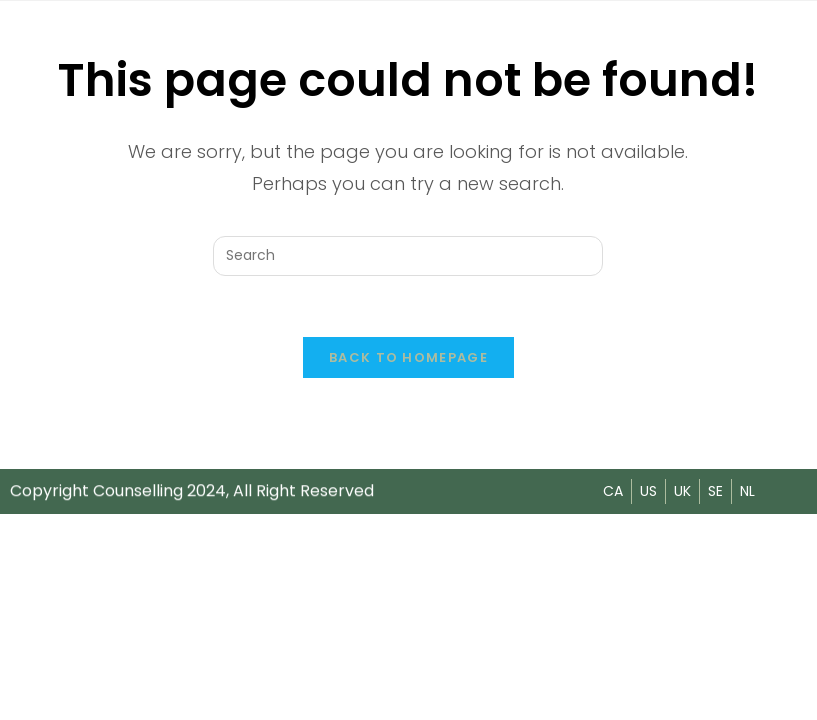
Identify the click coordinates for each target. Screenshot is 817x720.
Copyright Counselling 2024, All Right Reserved (192, 490)
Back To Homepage (408, 357)
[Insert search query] (408, 256)
